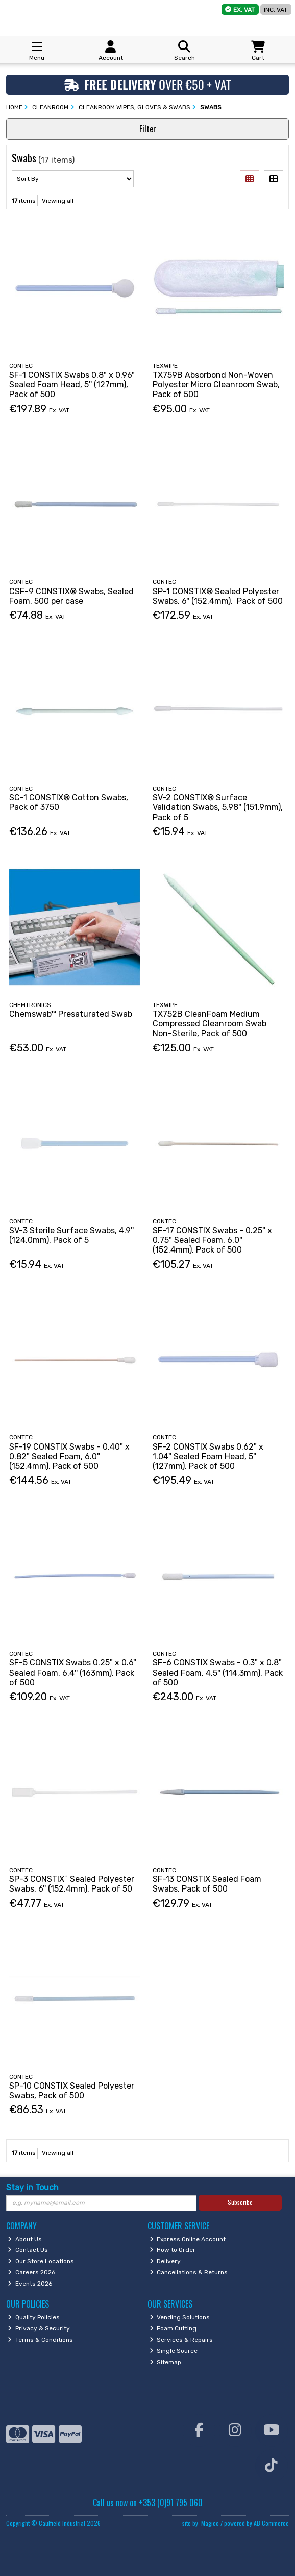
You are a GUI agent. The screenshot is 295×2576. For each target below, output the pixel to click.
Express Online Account (188, 2239)
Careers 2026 (31, 2272)
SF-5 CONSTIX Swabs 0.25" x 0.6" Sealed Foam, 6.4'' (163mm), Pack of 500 (72, 1672)
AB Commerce (271, 2523)
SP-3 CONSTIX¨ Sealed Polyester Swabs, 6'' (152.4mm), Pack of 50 (71, 1884)
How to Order (173, 2249)
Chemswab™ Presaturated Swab (70, 1014)
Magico (210, 2523)
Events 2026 (30, 2283)
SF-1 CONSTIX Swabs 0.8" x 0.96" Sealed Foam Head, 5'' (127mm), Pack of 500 (72, 384)
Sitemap (166, 2362)
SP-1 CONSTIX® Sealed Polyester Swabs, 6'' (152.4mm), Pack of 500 (218, 596)
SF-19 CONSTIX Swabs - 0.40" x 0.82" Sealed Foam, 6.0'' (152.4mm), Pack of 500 (69, 1456)
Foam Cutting (173, 2328)
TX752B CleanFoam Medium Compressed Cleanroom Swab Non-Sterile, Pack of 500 (209, 1023)
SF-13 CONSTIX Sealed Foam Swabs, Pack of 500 (207, 1884)
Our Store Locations (41, 2261)
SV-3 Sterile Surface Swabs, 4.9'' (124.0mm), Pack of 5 (71, 1235)
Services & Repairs (181, 2339)
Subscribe (240, 2202)
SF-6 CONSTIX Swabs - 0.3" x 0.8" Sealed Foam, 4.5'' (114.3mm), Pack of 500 (218, 1672)
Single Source (174, 2350)
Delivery (165, 2261)
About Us (25, 2239)
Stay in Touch (32, 2187)
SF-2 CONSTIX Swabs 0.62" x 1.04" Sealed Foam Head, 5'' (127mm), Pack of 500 (208, 1456)
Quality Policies (34, 2317)
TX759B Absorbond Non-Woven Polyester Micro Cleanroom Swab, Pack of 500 (216, 384)
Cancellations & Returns (189, 2272)
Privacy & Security (39, 2328)
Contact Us (28, 2249)
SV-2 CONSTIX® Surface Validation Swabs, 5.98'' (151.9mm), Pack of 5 (218, 807)
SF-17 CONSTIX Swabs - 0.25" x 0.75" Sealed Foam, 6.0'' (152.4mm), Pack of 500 (212, 1240)
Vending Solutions (180, 2317)
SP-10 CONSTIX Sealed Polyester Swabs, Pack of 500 (71, 2090)
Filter (147, 128)
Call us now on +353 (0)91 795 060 (148, 2502)
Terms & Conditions (40, 2339)
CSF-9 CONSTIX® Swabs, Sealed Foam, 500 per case (71, 596)
